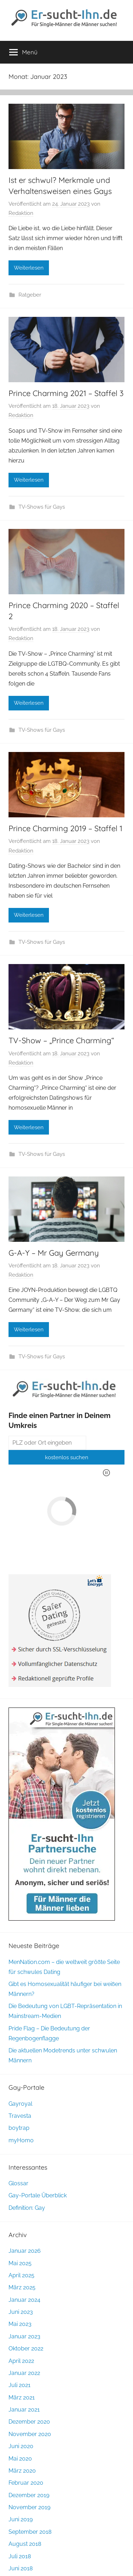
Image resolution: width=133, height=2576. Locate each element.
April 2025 (21, 2275)
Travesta (20, 2115)
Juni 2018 (21, 2568)
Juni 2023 (21, 2312)
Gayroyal (20, 2103)
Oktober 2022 (26, 2348)
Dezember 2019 (29, 2495)
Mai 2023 (20, 2324)
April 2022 (21, 2361)
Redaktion (21, 213)
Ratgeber (29, 295)
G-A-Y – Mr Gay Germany (54, 1253)
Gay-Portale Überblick (38, 2195)
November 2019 (29, 2507)
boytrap (19, 2128)
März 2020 (22, 2470)
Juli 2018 (20, 2556)
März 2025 (22, 2287)
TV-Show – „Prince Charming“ (61, 1040)
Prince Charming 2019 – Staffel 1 (65, 828)
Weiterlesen (29, 268)
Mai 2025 (20, 2263)
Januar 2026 (25, 2250)
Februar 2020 (26, 2482)
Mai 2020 (20, 2458)
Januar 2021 (24, 2409)
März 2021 (22, 2397)
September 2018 (30, 2531)
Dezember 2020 (29, 2421)
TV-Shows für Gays (41, 507)
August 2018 (25, 2543)
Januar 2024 (24, 2299)
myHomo (21, 2140)
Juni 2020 (21, 2446)
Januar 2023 (24, 2336)
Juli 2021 (20, 2385)
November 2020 (30, 2434)
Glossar (18, 2183)
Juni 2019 (21, 2519)
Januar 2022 (24, 2373)
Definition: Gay (27, 2207)
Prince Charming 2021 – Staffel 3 (66, 393)
